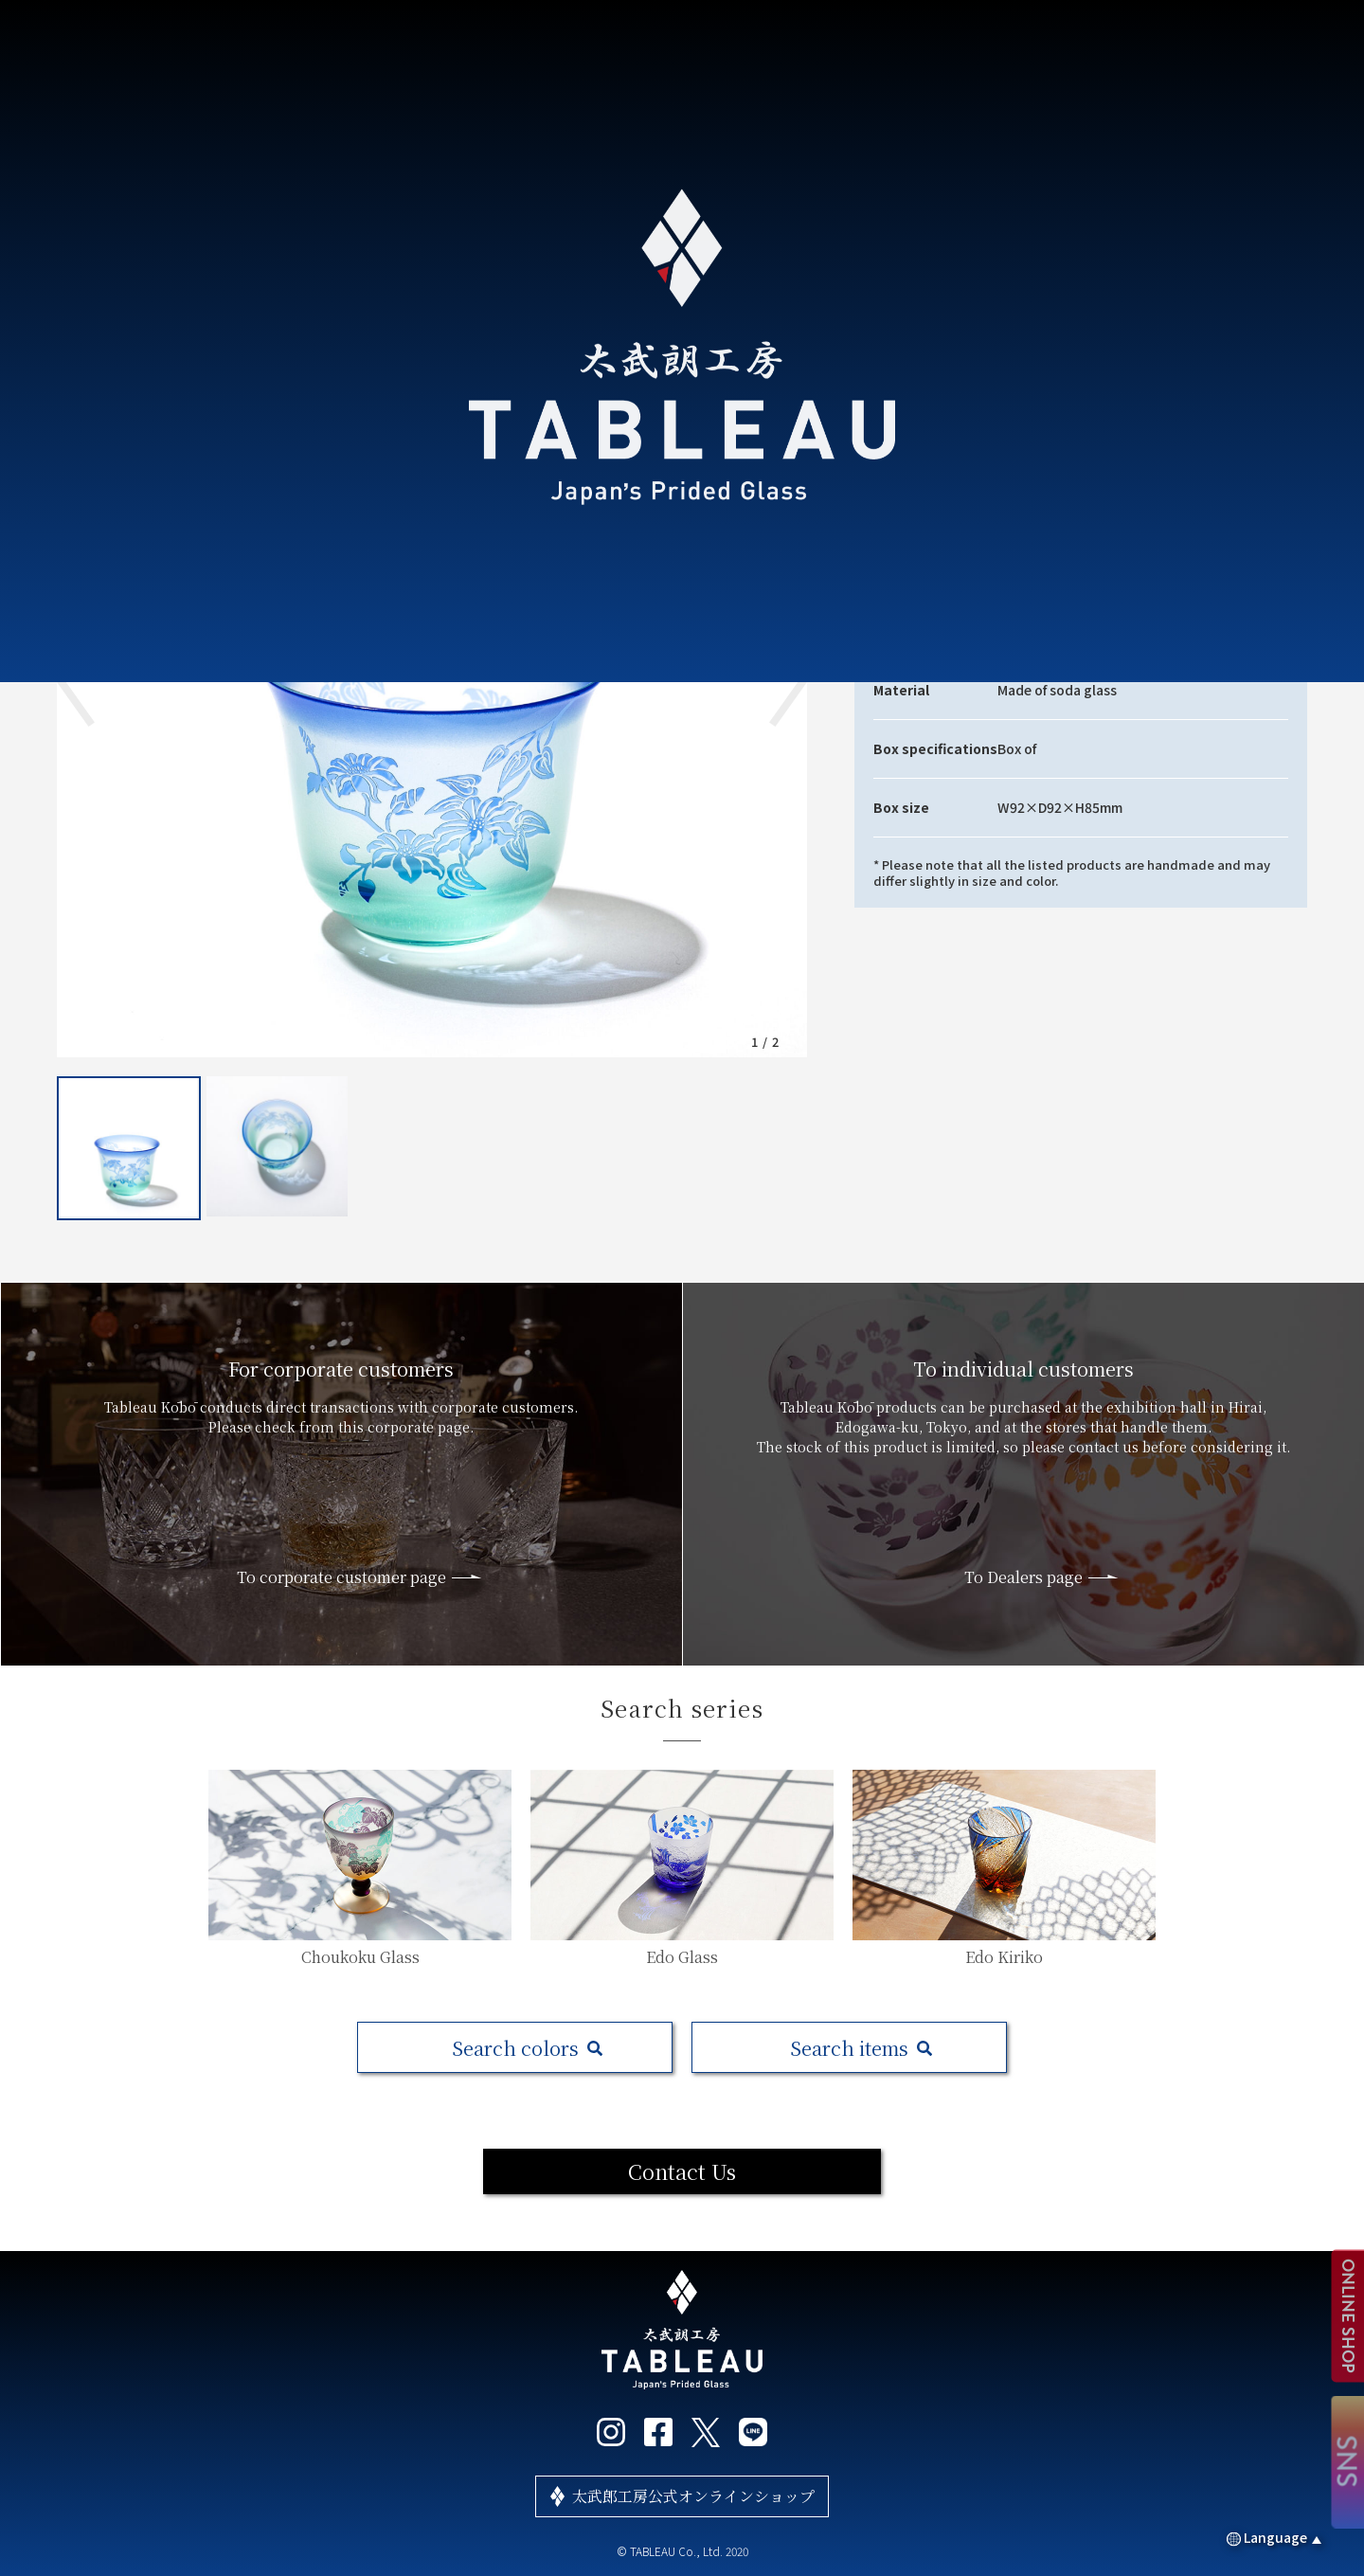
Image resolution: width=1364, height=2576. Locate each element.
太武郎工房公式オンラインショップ (693, 2496)
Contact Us (682, 2171)
